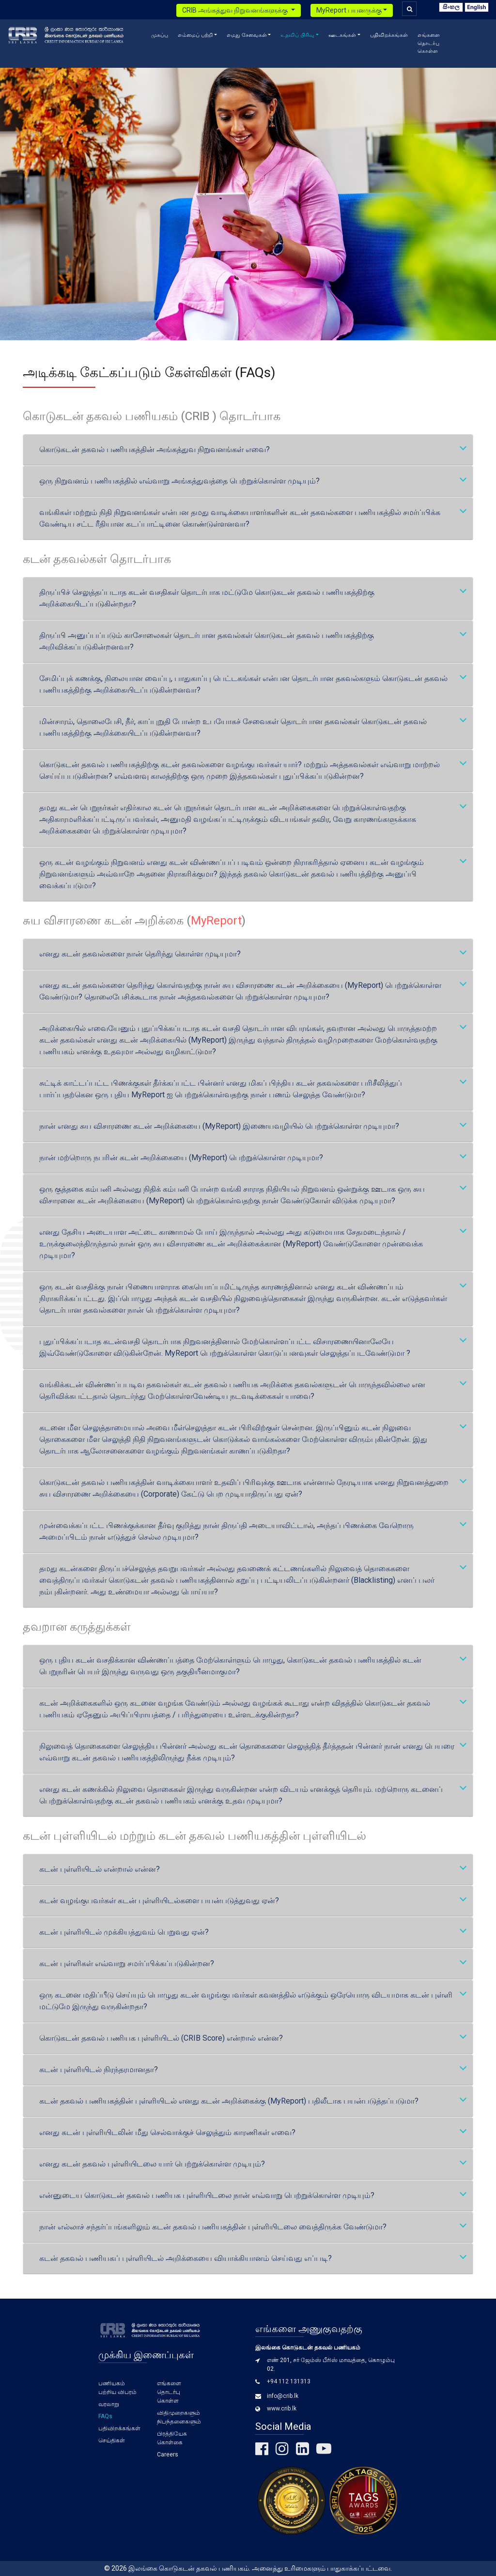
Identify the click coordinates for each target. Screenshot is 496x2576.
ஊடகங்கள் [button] (342, 35)
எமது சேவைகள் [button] (247, 35)
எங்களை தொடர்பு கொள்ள (429, 43)
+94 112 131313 (288, 2381)
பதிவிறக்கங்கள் (389, 35)
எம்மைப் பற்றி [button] (195, 35)
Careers (167, 2454)
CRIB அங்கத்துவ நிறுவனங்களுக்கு (235, 10)
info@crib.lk (282, 2396)
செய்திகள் (111, 2440)
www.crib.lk (281, 2408)
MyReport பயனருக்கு (349, 10)
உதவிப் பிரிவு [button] (297, 35)
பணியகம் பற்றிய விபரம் (117, 2387)
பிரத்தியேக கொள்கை (172, 2438)
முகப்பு (159, 35)
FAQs (105, 2416)
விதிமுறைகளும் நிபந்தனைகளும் (179, 2417)
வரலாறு (108, 2404)
